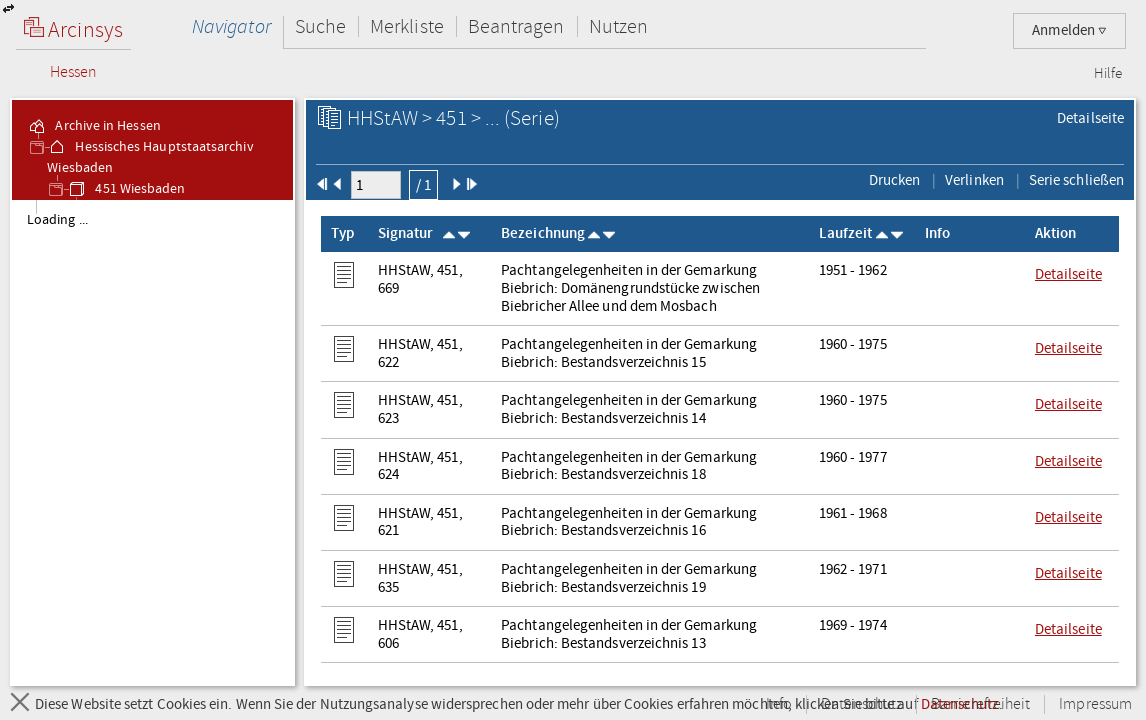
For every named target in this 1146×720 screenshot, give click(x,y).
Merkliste (407, 26)
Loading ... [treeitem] (57, 220)
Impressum (1095, 704)
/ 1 (423, 185)
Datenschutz (861, 704)
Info (779, 704)
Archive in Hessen (93, 126)
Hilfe (1108, 74)
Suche (320, 26)
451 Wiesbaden (126, 189)
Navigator (231, 26)
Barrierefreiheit (980, 704)
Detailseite (1090, 118)
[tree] (152, 442)
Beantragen (516, 26)
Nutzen (618, 26)
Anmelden (1069, 30)
